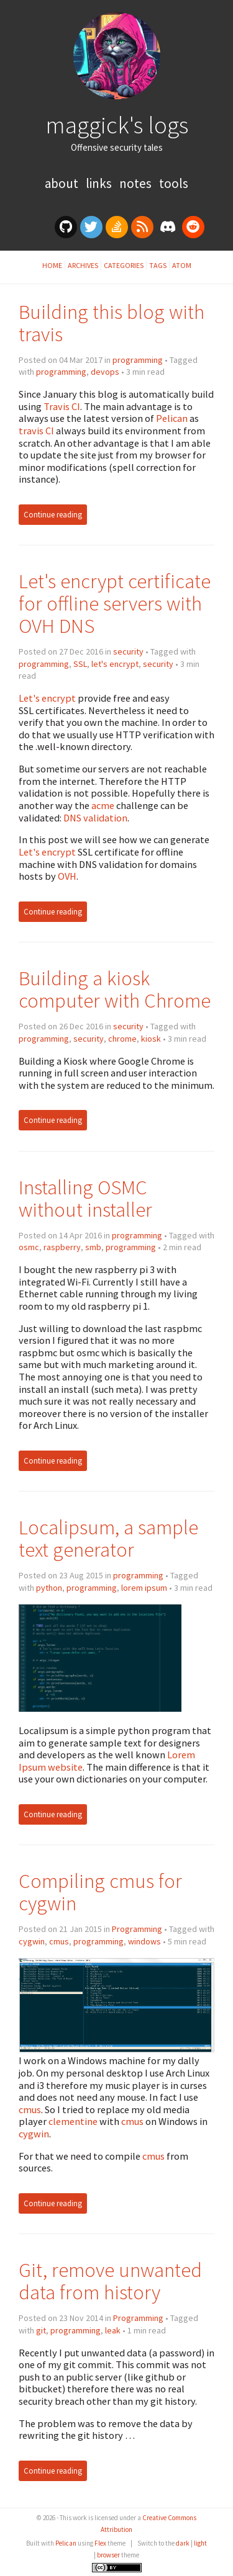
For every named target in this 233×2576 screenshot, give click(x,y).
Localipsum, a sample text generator (108, 1538)
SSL (80, 663)
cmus (59, 1941)
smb (93, 1247)
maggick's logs (116, 124)
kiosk (151, 1038)
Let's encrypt (47, 698)
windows (144, 1941)
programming (137, 359)
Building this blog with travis (111, 323)
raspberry (62, 1247)
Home (52, 265)
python (49, 1587)
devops (105, 371)
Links (100, 183)
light (200, 2543)
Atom (181, 265)
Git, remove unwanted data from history (110, 2281)
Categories (124, 265)
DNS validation (95, 818)
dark (183, 2543)
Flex (100, 2543)
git (41, 2330)
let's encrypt (115, 663)
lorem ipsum (144, 1587)
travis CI (36, 430)
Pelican (172, 418)
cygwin (32, 1941)
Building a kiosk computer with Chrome (115, 989)
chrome (122, 1038)
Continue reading (53, 514)
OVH (67, 876)
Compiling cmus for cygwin (100, 1892)
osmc (29, 1247)
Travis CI (61, 406)
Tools (173, 183)
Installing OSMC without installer (85, 1198)
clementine (73, 2121)
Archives (83, 265)
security (128, 651)
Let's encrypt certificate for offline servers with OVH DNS (115, 603)
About (63, 183)
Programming (137, 1928)
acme (102, 805)
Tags (158, 265)
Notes (136, 183)
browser (108, 2555)
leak (113, 2330)
